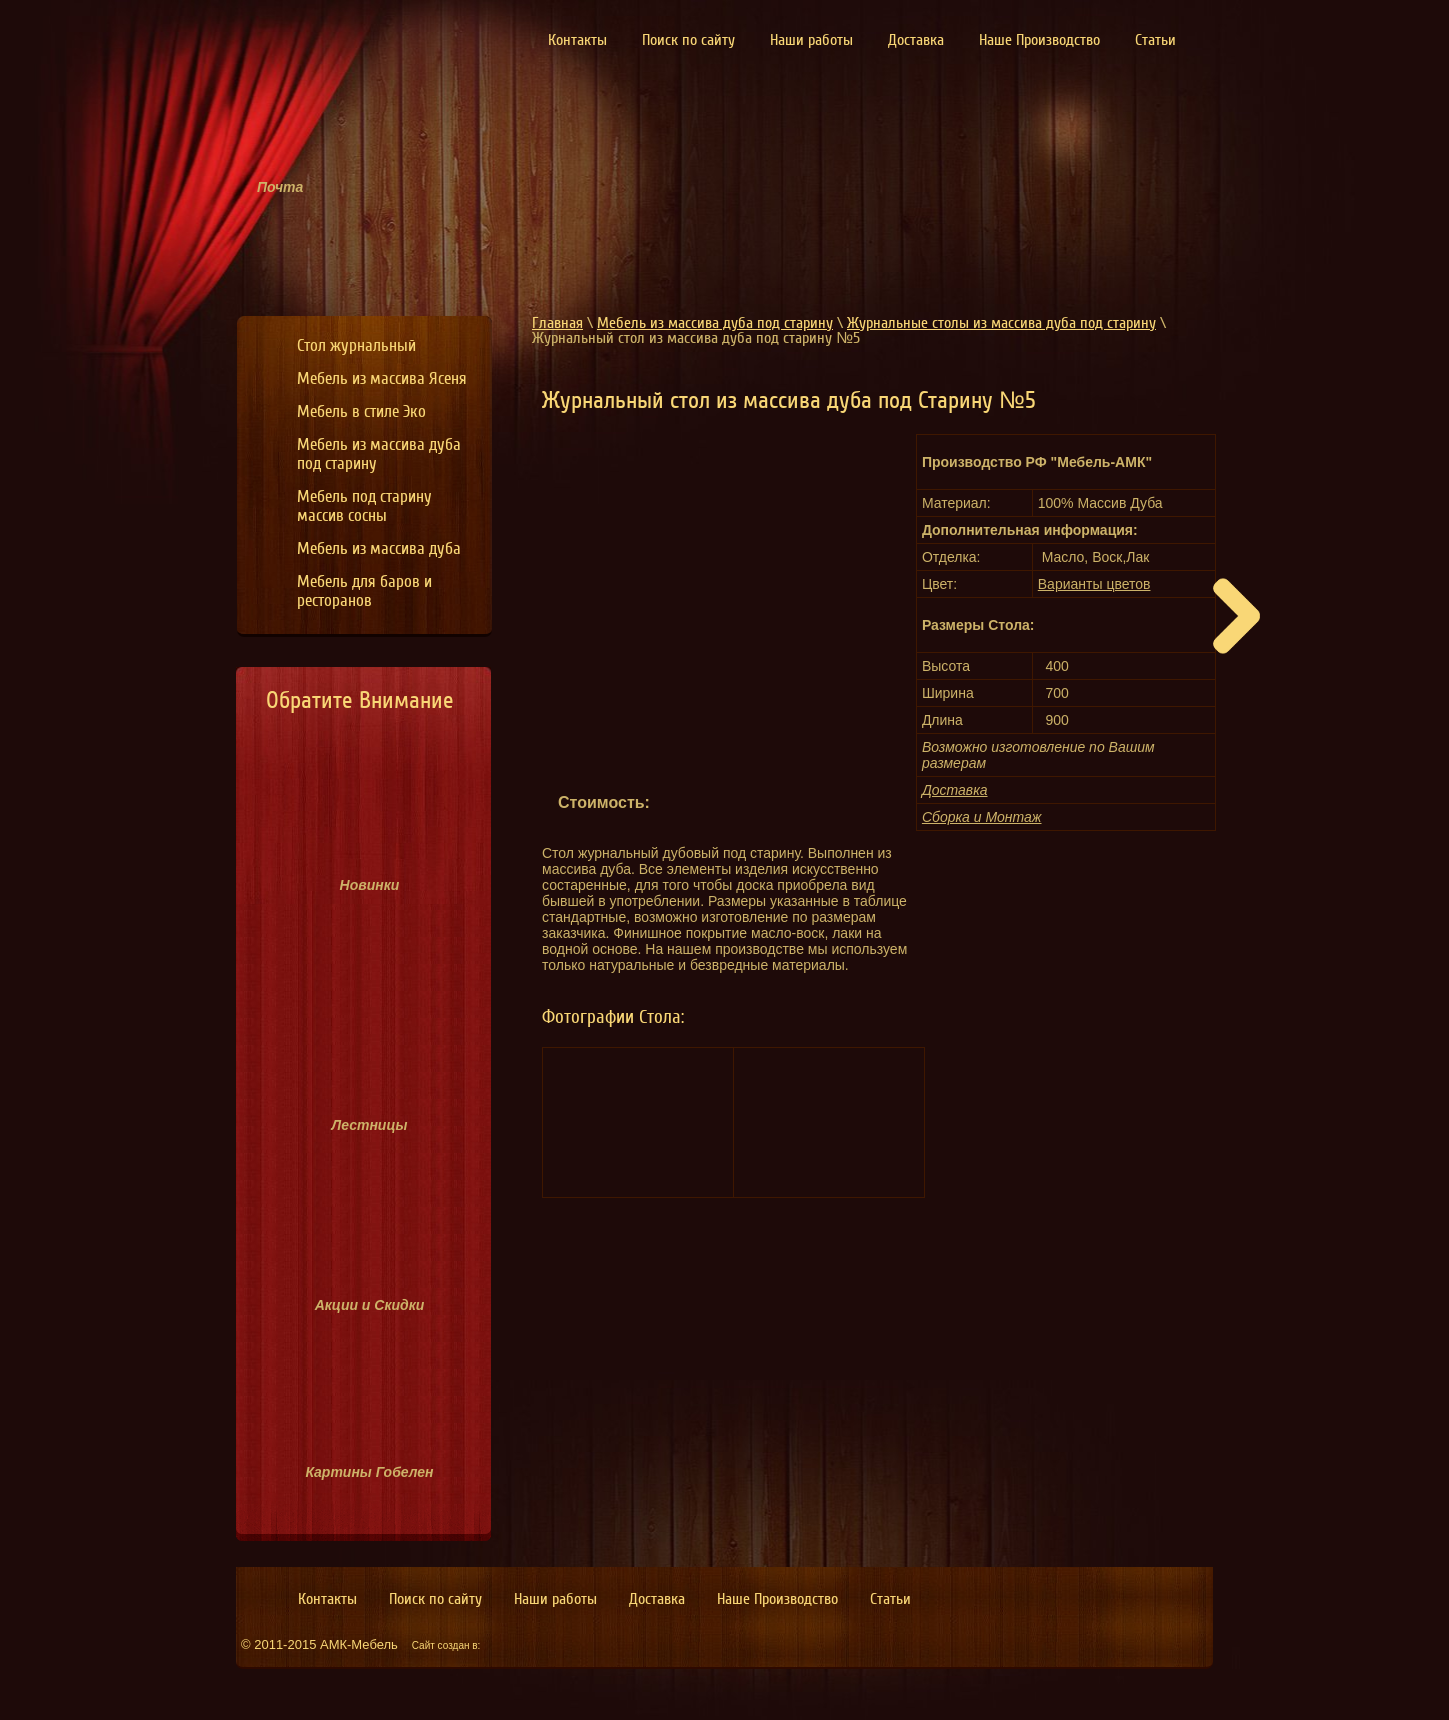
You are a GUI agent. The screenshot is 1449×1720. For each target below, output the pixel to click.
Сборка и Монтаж (982, 817)
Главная (557, 323)
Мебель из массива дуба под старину (715, 323)
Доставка (955, 790)
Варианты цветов (1094, 584)
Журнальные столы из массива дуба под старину (1001, 323)
